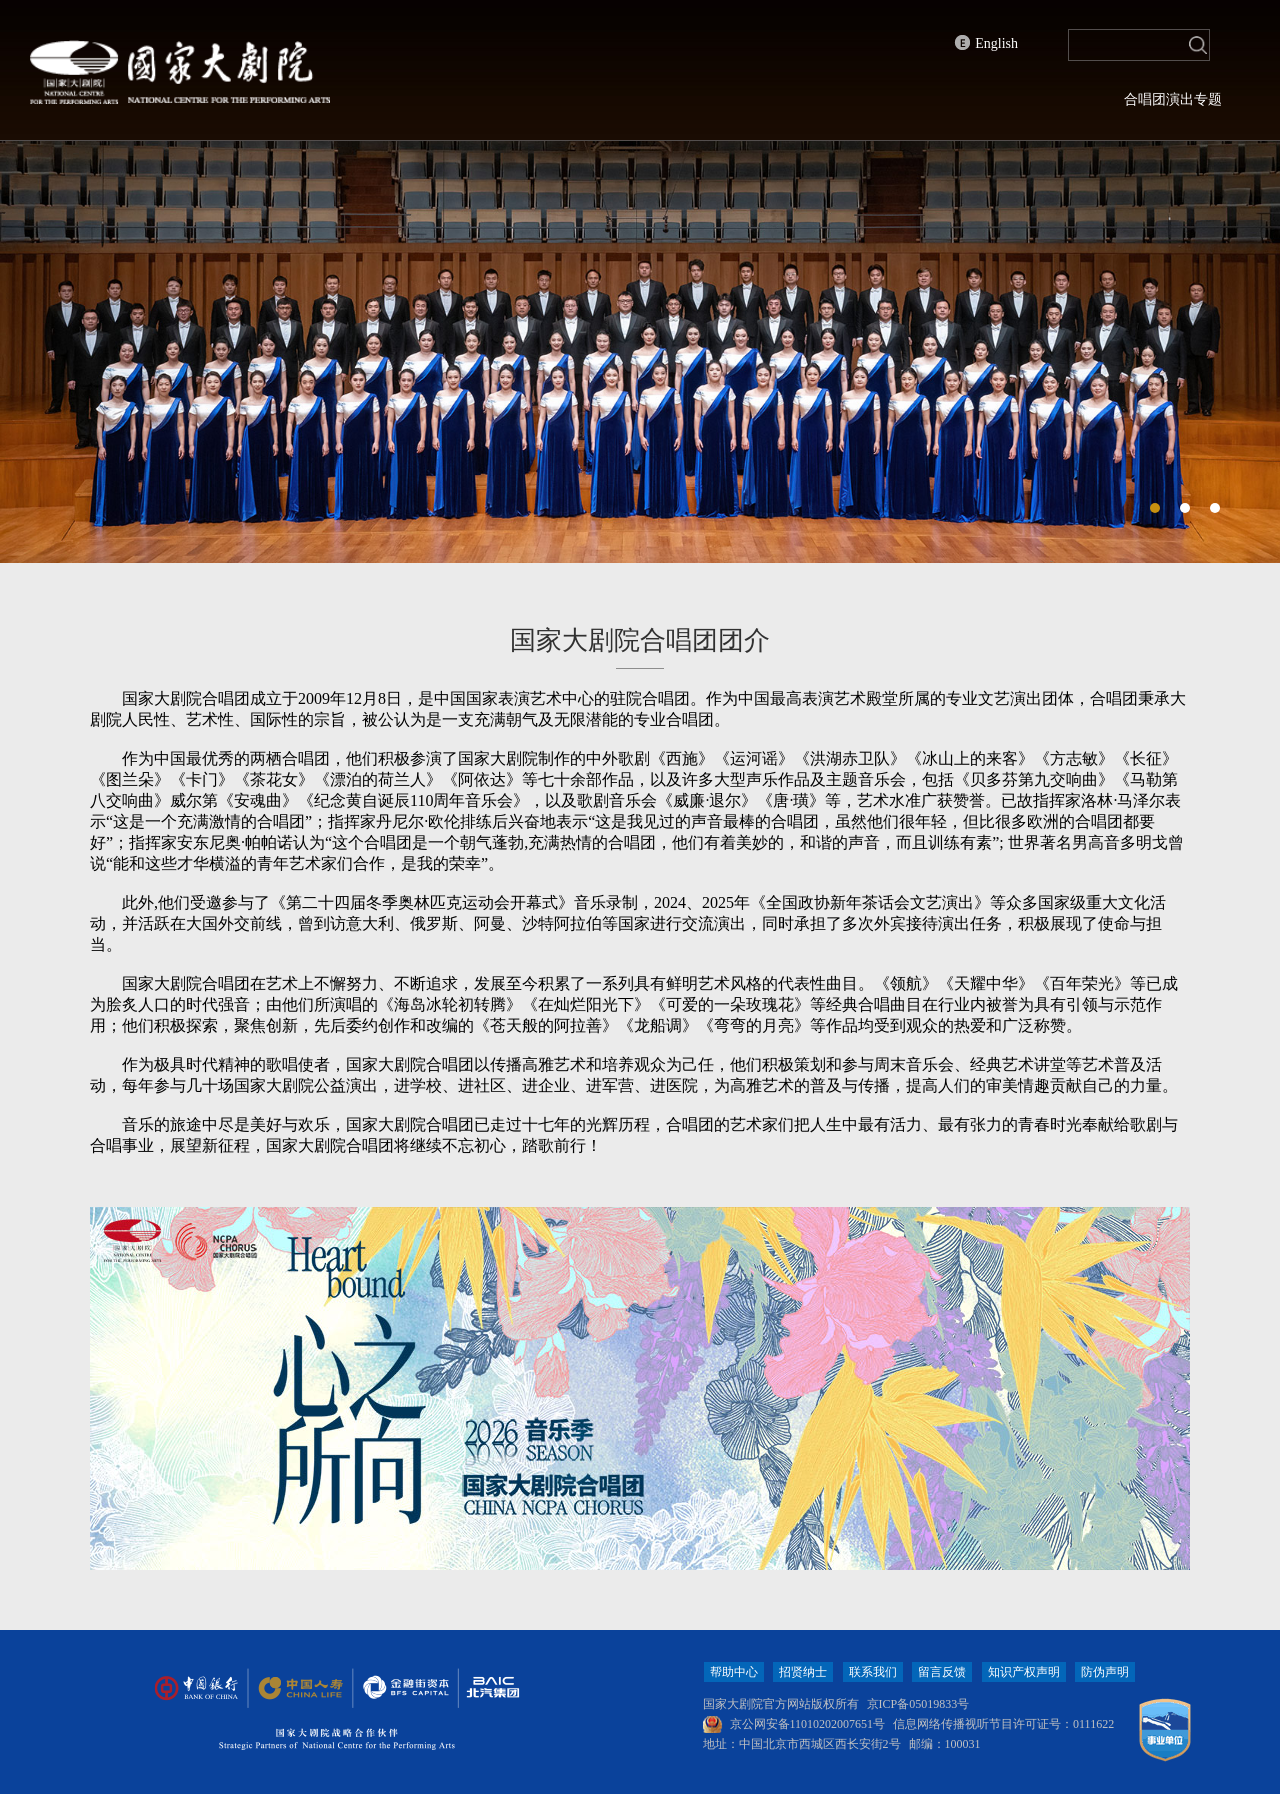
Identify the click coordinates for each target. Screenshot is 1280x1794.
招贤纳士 (803, 1672)
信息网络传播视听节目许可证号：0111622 (1003, 1724)
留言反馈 (942, 1672)
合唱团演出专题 (1173, 99)
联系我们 (873, 1672)
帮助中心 (734, 1672)
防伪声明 (1105, 1672)
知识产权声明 (1024, 1672)
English (986, 43)
